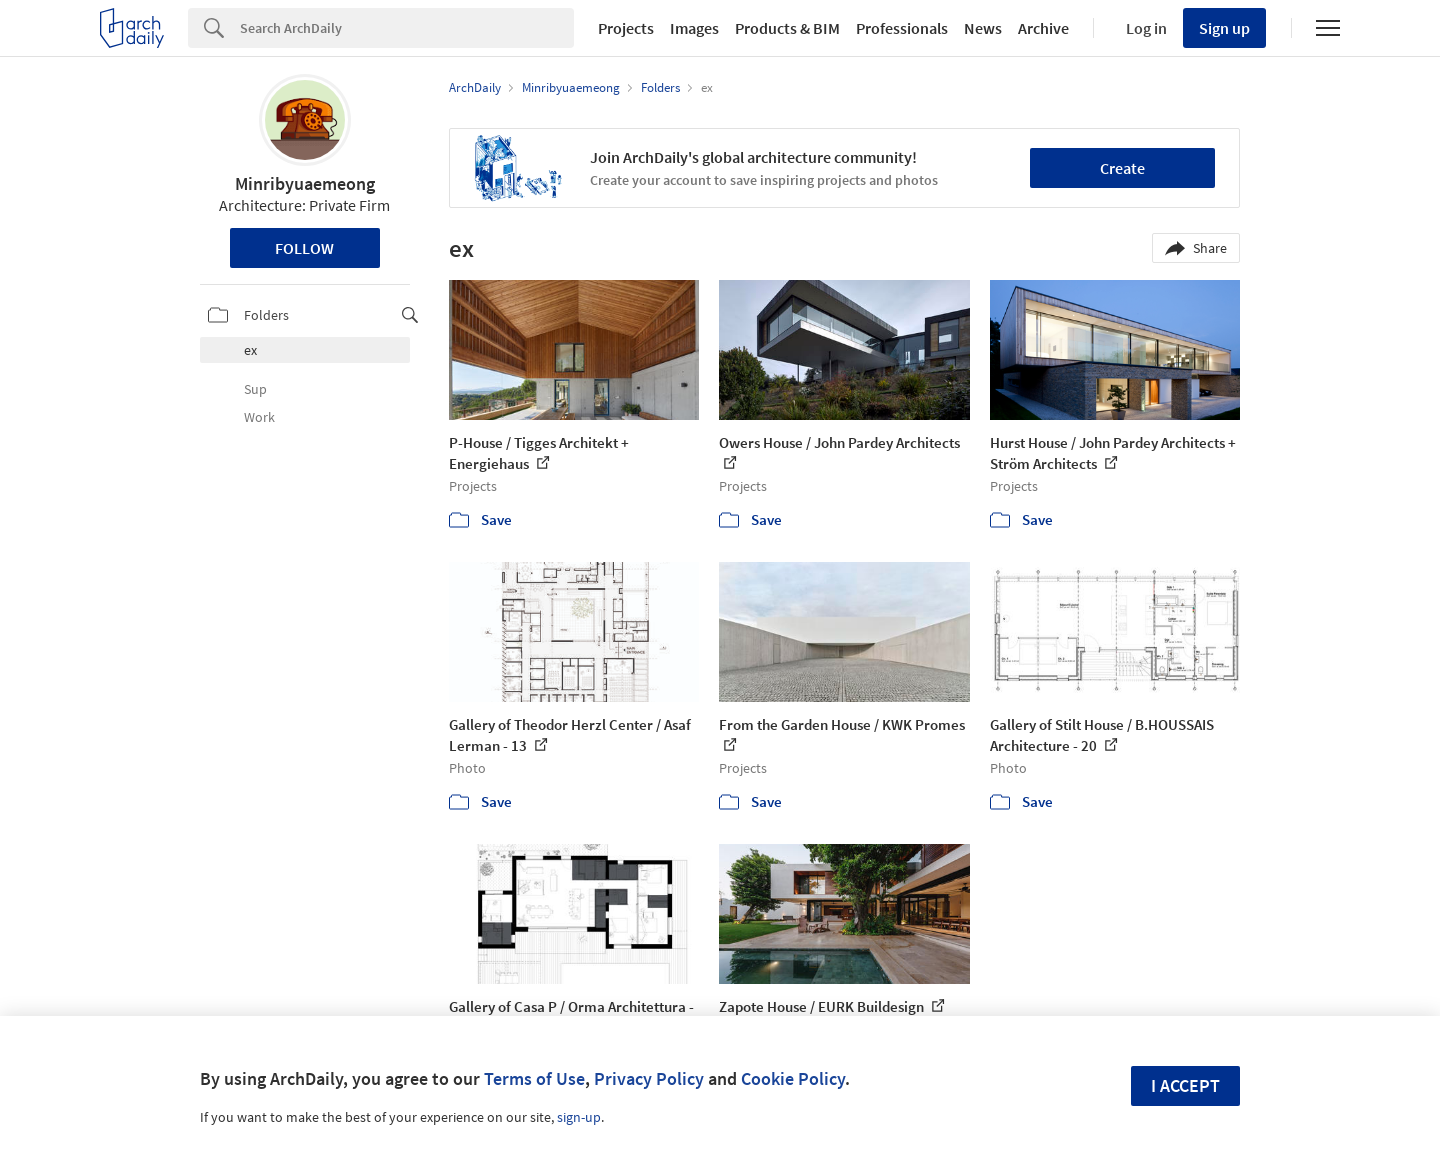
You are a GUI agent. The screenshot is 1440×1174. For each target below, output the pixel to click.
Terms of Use (534, 1078)
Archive (1043, 28)
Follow (304, 248)
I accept (1185, 1085)
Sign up (1224, 28)
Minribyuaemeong (305, 183)
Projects (626, 28)
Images (694, 28)
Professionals (902, 28)
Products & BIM (787, 28)
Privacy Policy (649, 1078)
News (983, 28)
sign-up (579, 1117)
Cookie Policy (793, 1078)
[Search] (407, 28)
